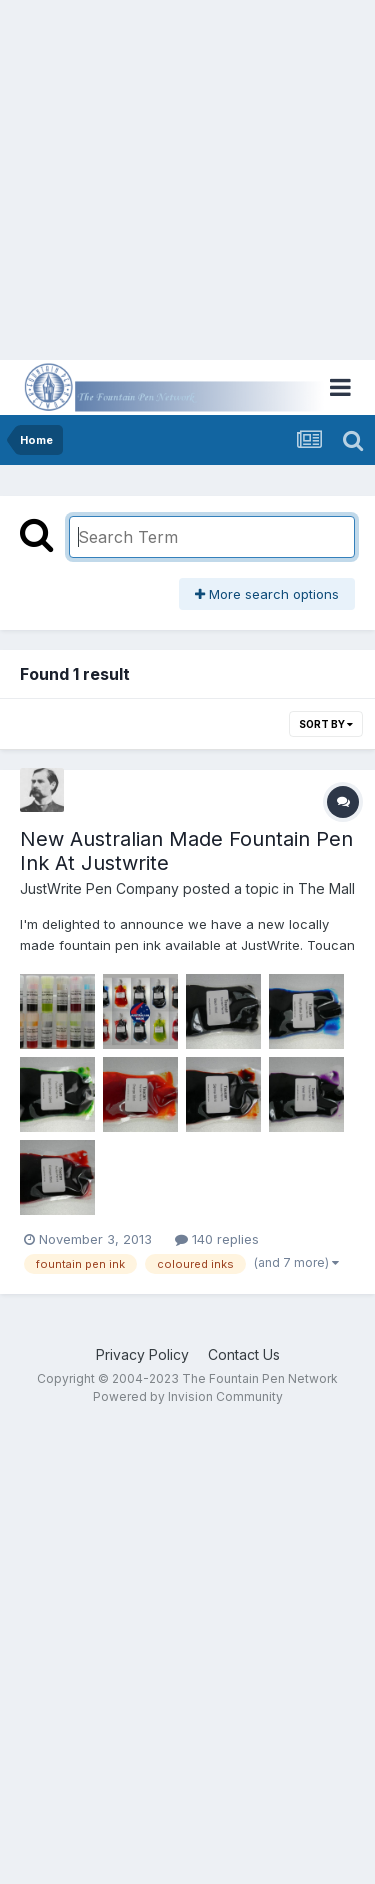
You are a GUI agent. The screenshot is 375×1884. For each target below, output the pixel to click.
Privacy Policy (142, 1354)
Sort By (326, 724)
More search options (267, 594)
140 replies (217, 1239)
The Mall (326, 888)
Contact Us (244, 1354)
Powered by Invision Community (188, 1396)
